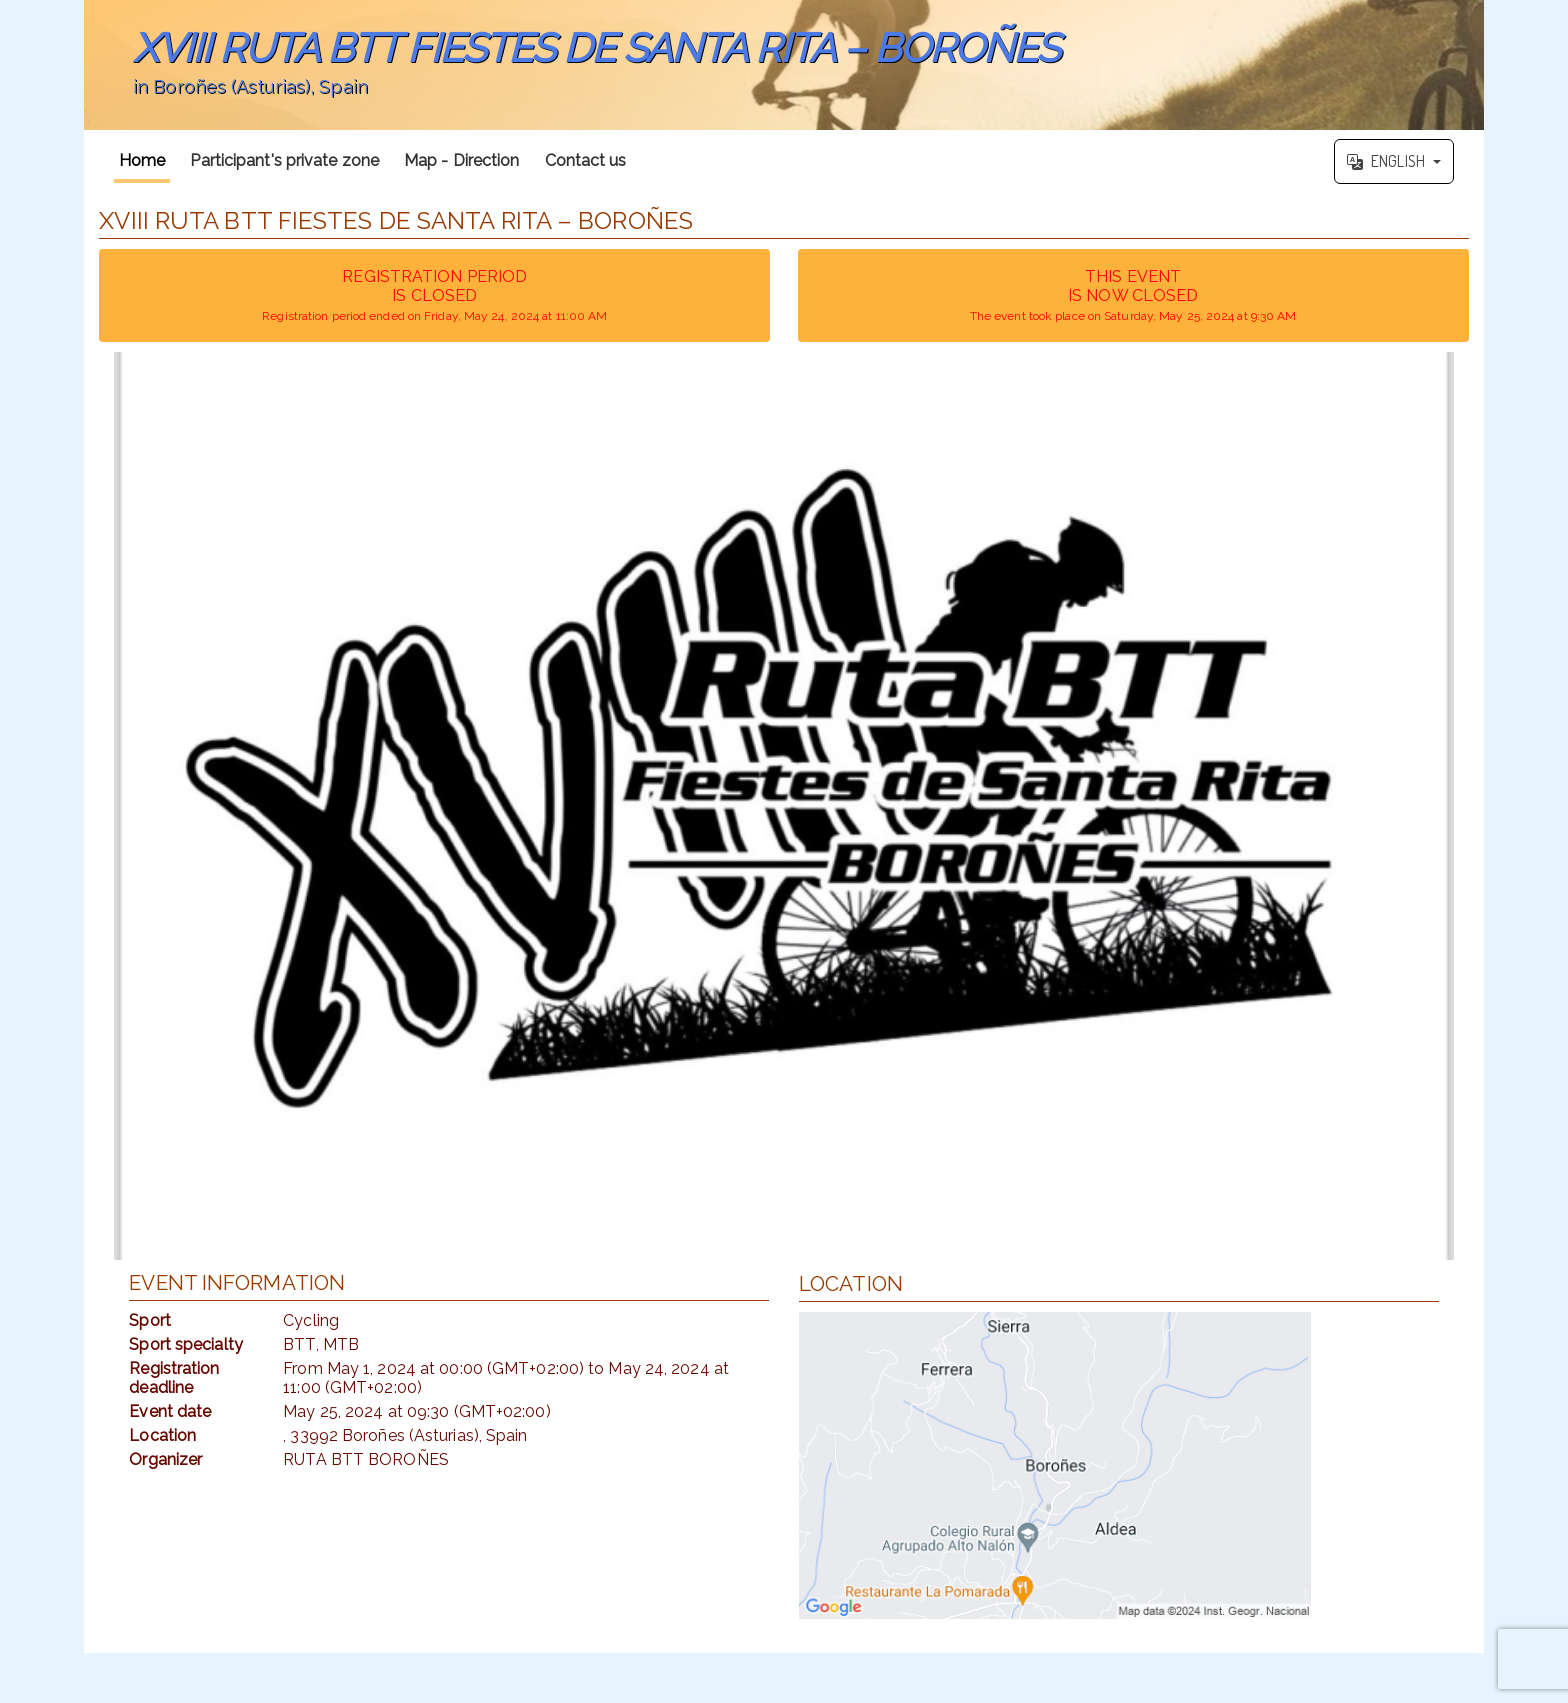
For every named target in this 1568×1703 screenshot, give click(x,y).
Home (142, 160)
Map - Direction (462, 160)
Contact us (586, 160)
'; (784, 65)
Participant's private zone (284, 160)
